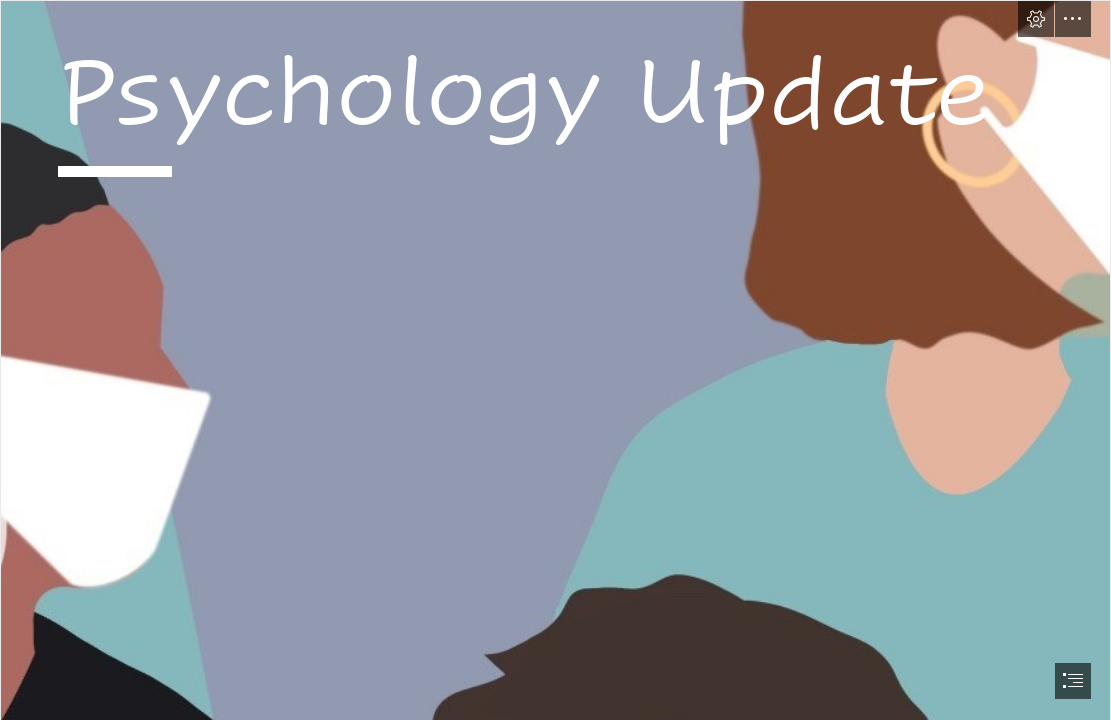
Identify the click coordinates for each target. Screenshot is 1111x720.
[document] (555, 360)
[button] (1036, 19)
